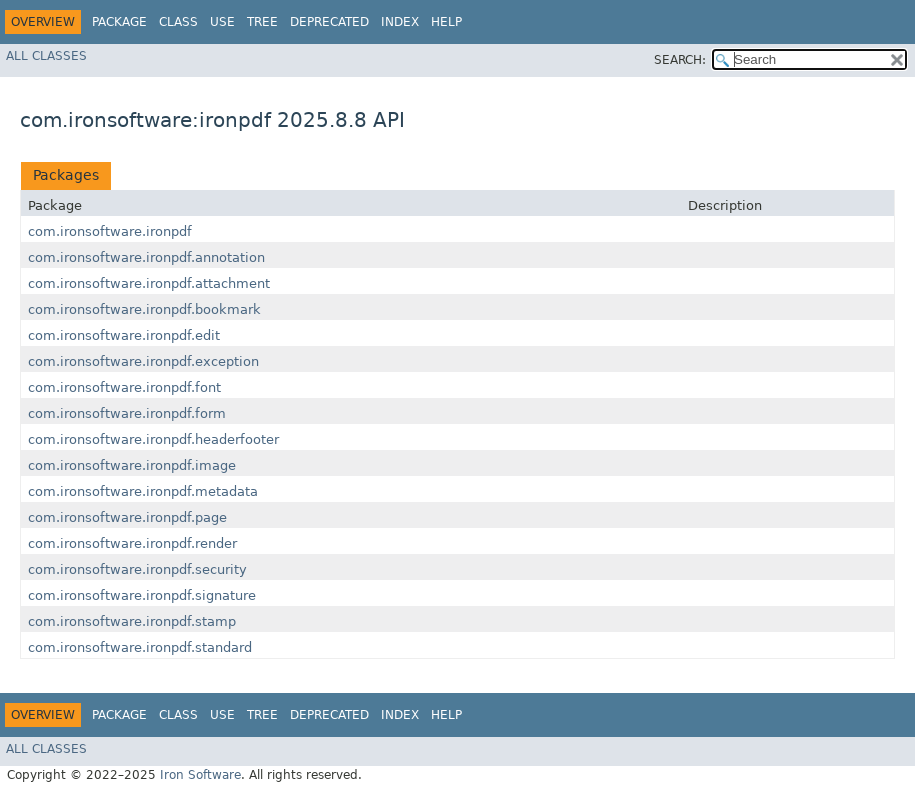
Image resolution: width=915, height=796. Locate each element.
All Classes (46, 56)
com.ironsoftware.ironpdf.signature (142, 595)
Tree (262, 22)
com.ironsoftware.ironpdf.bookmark (144, 309)
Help (446, 22)
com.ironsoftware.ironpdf (110, 231)
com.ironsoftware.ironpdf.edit (124, 335)
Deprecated (329, 22)
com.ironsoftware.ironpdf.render (132, 543)
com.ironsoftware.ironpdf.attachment (149, 283)
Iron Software (200, 775)
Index (400, 22)
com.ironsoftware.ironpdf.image (132, 465)
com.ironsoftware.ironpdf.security (137, 569)
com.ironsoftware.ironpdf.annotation (146, 257)
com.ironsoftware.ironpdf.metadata (143, 491)
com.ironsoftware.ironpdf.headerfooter (153, 439)
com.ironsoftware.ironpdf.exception (143, 361)
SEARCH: (680, 60)
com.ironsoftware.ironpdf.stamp (132, 621)
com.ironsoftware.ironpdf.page (127, 517)
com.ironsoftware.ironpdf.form (127, 413)
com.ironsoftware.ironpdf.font (124, 387)
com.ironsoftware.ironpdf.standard (140, 647)
